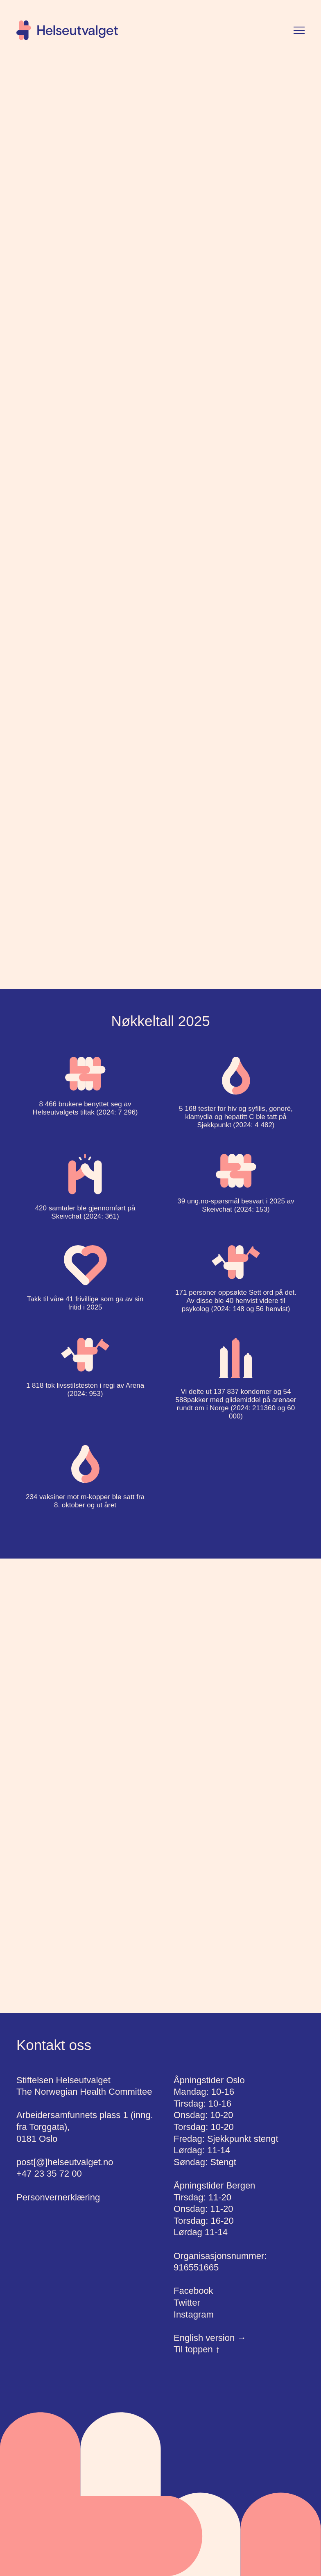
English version (210, 2338)
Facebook (193, 2291)
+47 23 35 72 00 (49, 2173)
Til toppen (197, 2349)
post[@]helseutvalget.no (64, 2162)
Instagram (194, 2314)
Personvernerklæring (58, 2197)
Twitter (187, 2302)
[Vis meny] (299, 30)
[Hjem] (67, 30)
